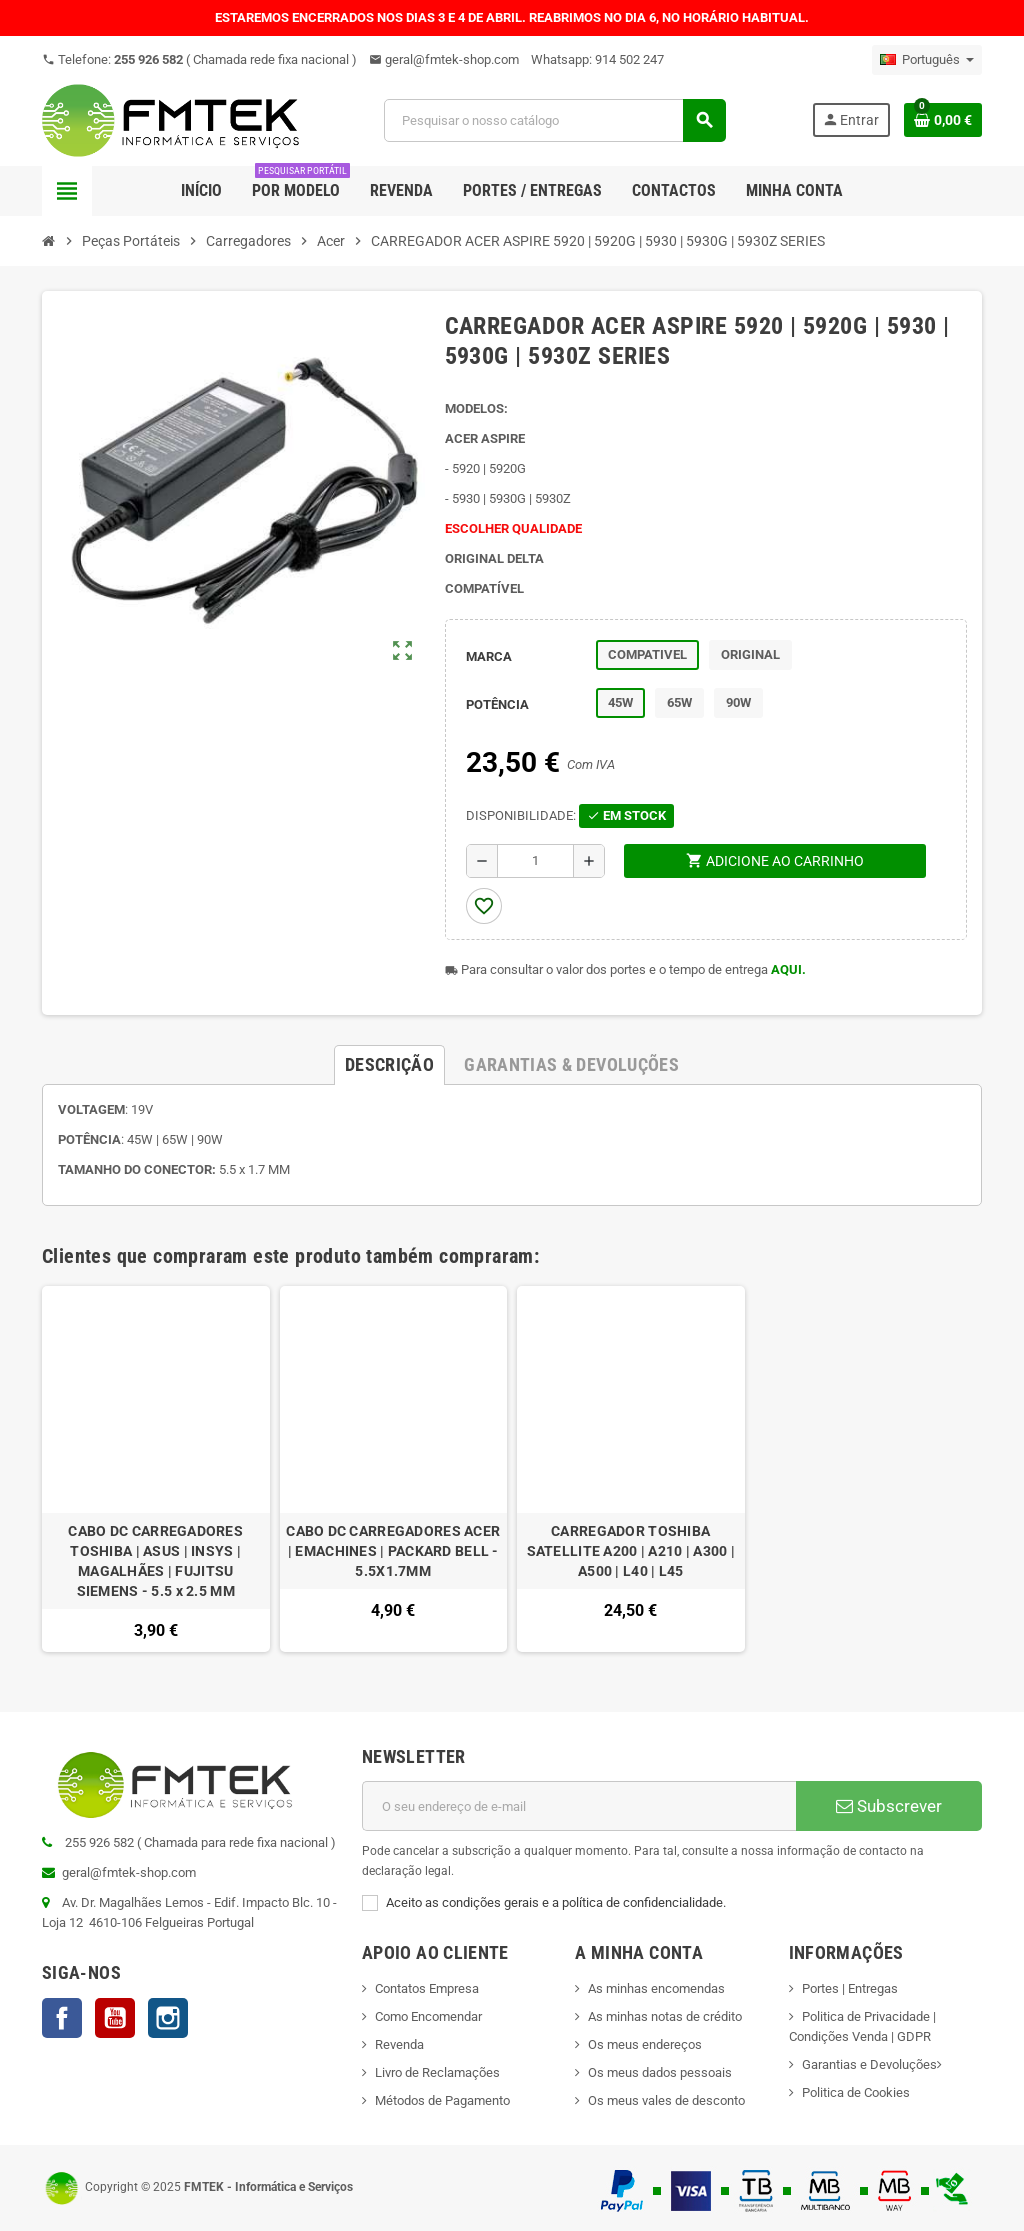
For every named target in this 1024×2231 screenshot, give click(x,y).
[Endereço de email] (579, 1806)
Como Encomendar (428, 2016)
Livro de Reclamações (437, 2072)
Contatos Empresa (427, 1988)
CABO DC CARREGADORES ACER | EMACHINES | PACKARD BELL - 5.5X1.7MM (393, 1551)
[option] (156, 1469)
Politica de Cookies (856, 2092)
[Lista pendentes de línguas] (927, 60)
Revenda (399, 2044)
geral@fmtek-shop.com (444, 59)
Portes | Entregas (850, 1988)
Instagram (168, 2018)
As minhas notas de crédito (665, 2016)
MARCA (489, 656)
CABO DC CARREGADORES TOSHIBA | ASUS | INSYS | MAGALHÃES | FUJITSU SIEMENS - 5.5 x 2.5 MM (155, 1561)
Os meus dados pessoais (660, 2072)
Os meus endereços (645, 2044)
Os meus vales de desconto (666, 2100)
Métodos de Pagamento (442, 2100)
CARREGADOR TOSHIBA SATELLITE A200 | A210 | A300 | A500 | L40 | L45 (631, 1551)
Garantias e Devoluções (869, 2064)
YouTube (115, 2018)
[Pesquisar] (554, 120)
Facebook (62, 2018)
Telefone (199, 59)
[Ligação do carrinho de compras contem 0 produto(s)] (943, 120)
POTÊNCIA (497, 704)
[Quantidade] (535, 861)
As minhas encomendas (656, 1988)
